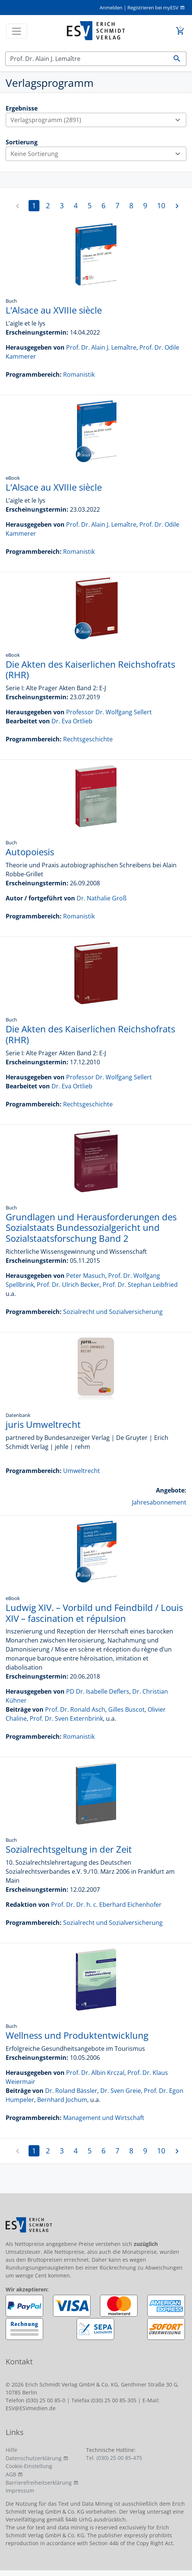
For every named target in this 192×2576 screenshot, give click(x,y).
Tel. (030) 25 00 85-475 (114, 2457)
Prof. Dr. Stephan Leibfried (140, 1284)
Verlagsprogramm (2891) (98, 119)
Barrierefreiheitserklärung (39, 2482)
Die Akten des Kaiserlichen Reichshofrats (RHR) (90, 669)
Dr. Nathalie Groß (102, 898)
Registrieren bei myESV (152, 7)
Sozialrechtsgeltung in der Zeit (69, 1849)
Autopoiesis (30, 852)
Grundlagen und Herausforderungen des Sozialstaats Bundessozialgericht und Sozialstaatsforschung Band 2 (91, 1228)
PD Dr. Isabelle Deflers (97, 1691)
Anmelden (111, 7)
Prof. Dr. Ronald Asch (75, 1709)
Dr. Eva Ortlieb (71, 721)
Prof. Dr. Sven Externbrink (66, 1718)
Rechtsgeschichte (88, 739)
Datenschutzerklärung (34, 2458)
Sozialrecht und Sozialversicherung (113, 1312)
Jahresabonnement (159, 1502)
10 (161, 205)
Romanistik (79, 374)
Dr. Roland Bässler (71, 2091)
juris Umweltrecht (43, 1424)
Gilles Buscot (126, 1709)
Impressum (20, 2490)
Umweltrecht (81, 1471)
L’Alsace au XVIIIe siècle (54, 310)
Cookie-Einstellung (29, 2466)
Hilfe (11, 2449)
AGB (11, 2474)
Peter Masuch (85, 1275)
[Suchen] (86, 59)
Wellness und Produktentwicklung (77, 2035)
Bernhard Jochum (62, 2100)
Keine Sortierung (98, 153)
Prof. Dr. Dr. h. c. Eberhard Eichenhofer (106, 1904)
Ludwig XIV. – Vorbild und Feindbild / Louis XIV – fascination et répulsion (94, 1612)
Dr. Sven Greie (120, 2091)
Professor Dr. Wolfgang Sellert (109, 712)
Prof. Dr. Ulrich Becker (68, 1284)
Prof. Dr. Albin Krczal (95, 2072)
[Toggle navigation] (16, 31)
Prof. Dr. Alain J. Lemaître (101, 347)
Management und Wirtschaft (103, 2118)
